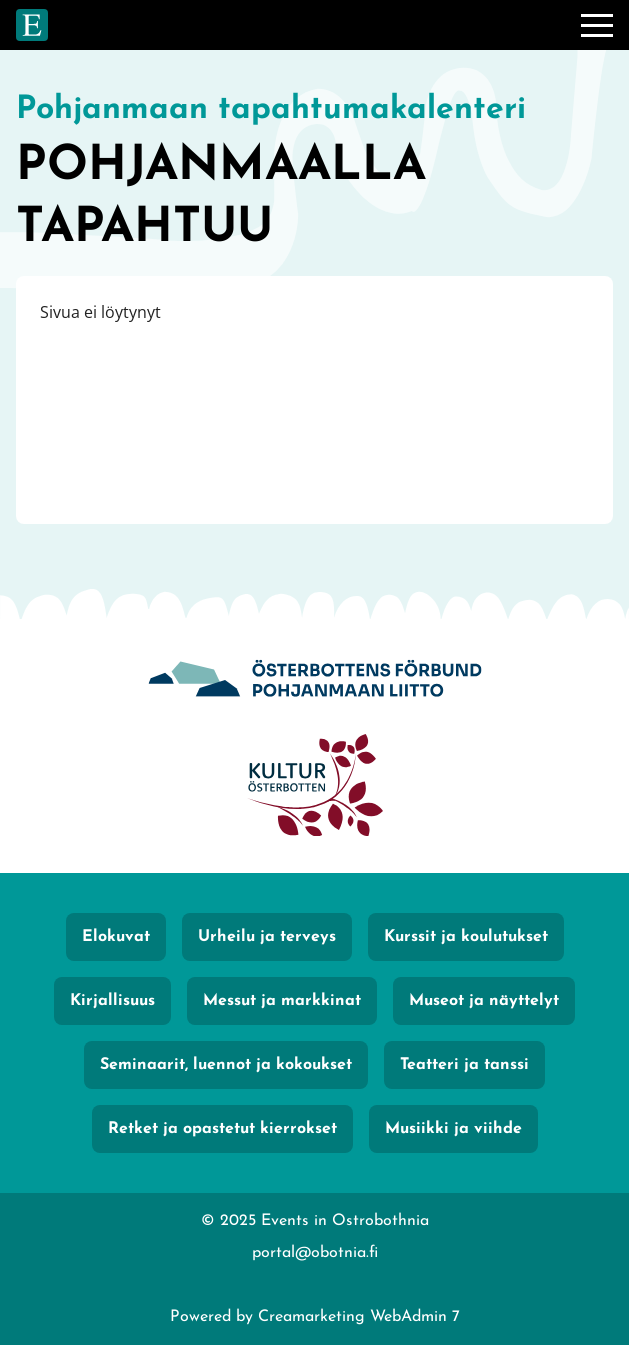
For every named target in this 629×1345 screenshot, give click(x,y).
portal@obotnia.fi (315, 1253)
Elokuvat (116, 937)
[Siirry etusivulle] (32, 25)
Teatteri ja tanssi (464, 1065)
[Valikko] (597, 25)
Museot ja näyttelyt (484, 1001)
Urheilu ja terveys (267, 937)
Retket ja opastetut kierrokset (222, 1129)
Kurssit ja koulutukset (466, 937)
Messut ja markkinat (282, 1001)
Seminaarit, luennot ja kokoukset (226, 1065)
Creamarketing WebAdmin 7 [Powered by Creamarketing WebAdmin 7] (359, 1317)
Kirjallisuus (112, 1001)
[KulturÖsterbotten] (315, 787)
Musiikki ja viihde (453, 1129)
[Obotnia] (315, 680)
